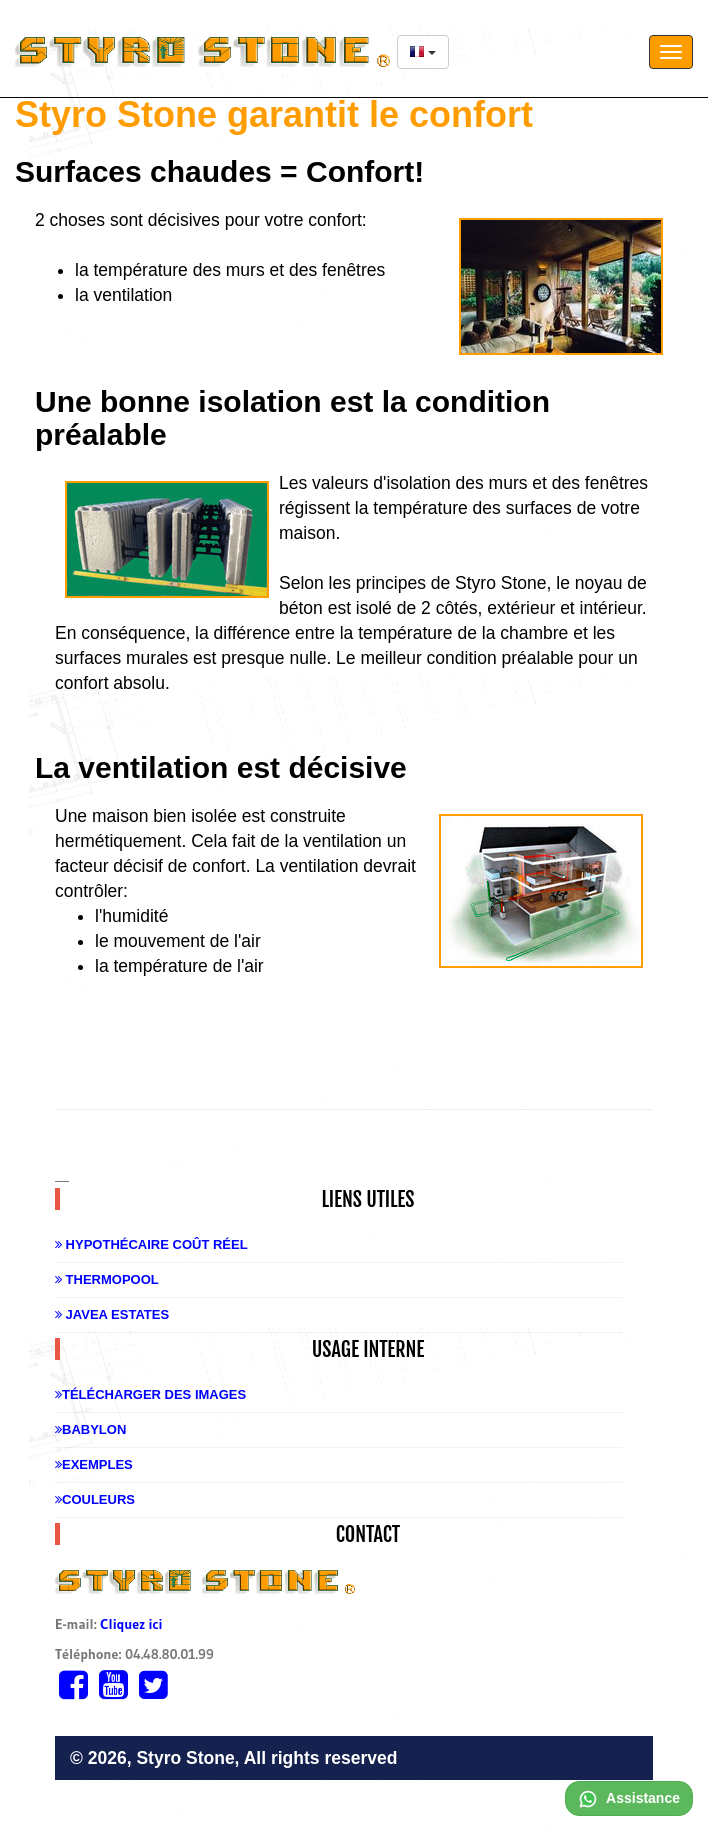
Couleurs (95, 1499)
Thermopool (107, 1279)
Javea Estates (112, 1314)
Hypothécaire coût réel (151, 1244)
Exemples (94, 1464)
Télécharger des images (150, 1394)
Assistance (629, 1798)
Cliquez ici (131, 1624)
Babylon (90, 1429)
